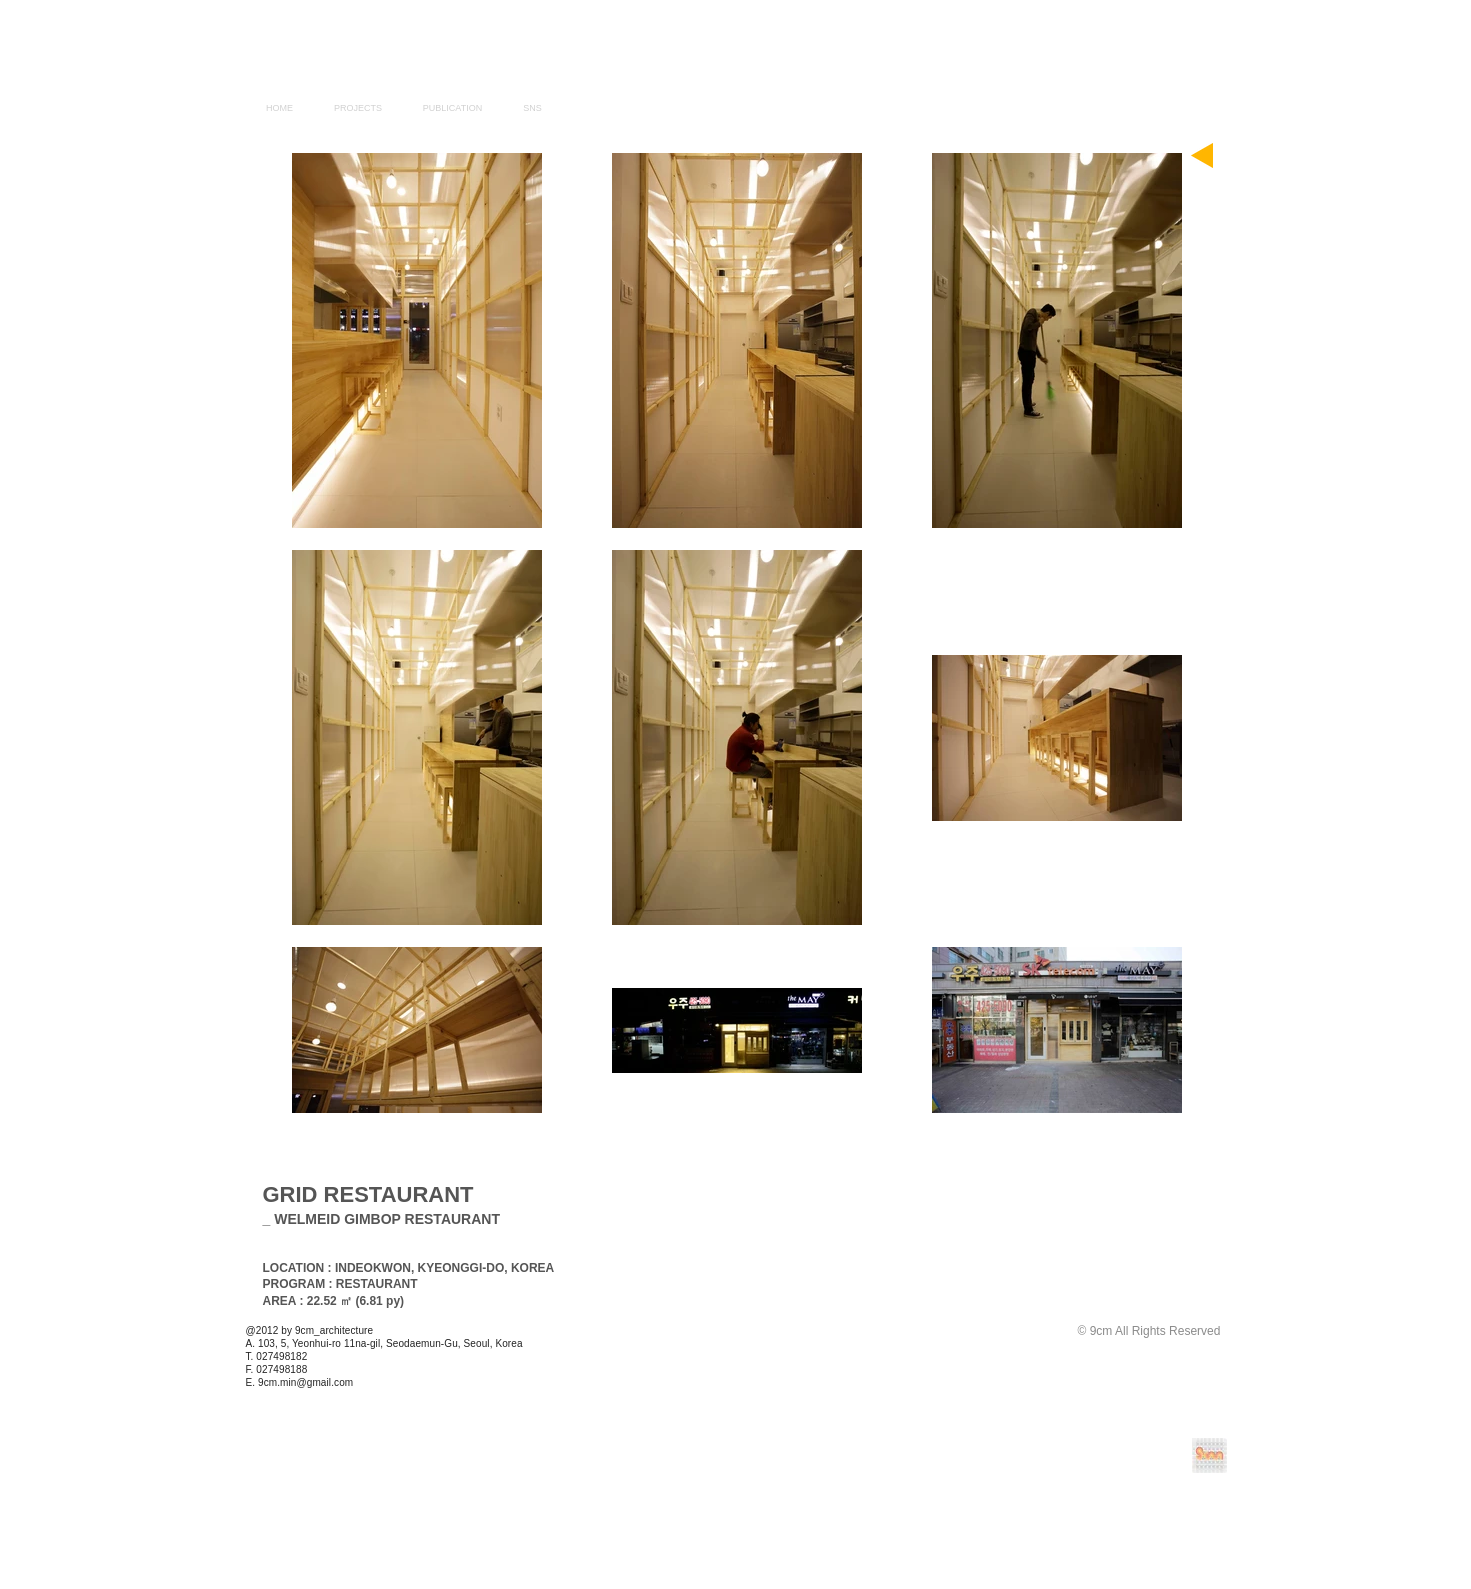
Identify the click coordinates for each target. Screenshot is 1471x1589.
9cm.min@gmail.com (305, 1382)
